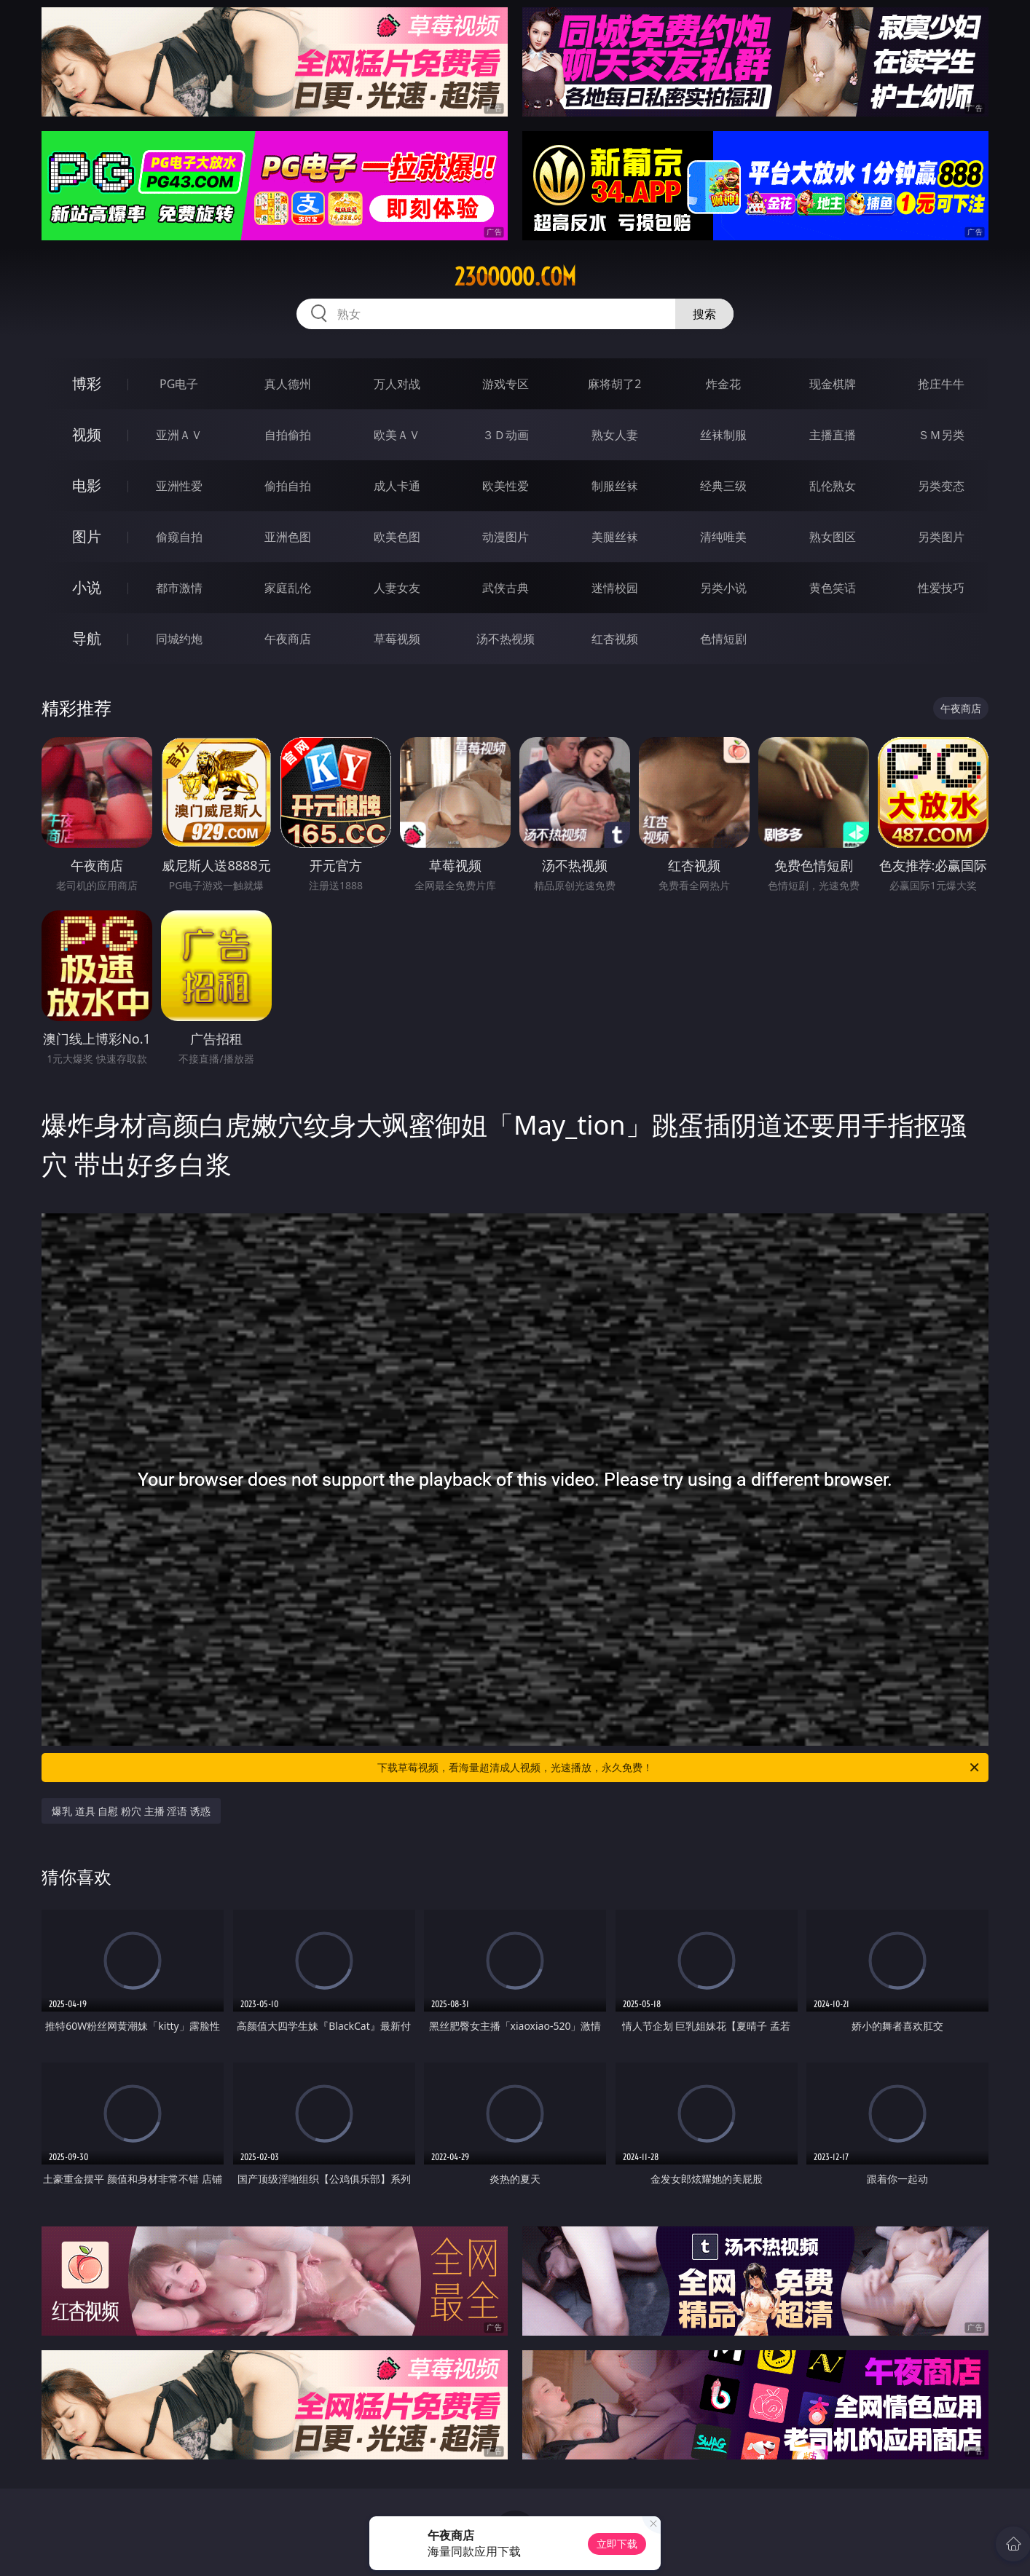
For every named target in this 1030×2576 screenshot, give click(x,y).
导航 (86, 638)
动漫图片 (505, 537)
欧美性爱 (505, 486)
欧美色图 (397, 537)
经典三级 (723, 486)
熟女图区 (832, 537)
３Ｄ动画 (505, 435)
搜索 (704, 314)
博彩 (86, 383)
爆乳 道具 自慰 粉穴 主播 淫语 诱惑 (131, 1811)
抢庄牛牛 (941, 384)
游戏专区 (505, 384)
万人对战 (397, 384)
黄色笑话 (832, 588)
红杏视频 (614, 639)
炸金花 (723, 384)
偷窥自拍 (179, 537)
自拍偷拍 (287, 435)
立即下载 (617, 2544)
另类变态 (941, 486)
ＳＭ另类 (941, 435)
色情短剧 (723, 639)
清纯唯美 (723, 537)
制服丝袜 (614, 486)
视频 (86, 434)
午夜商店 (287, 639)
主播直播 (832, 435)
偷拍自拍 (287, 486)
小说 (86, 587)
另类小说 (723, 588)
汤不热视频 (505, 639)
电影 (86, 485)
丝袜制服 (723, 435)
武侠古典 (505, 588)
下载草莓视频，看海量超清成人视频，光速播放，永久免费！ (679, 1767)
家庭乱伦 (287, 588)
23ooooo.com (515, 276)
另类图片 (941, 537)
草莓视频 (397, 639)
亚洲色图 (287, 537)
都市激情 (179, 588)
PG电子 (179, 384)
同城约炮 (179, 639)
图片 (86, 536)
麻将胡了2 (614, 384)
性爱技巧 (941, 588)
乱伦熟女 (832, 486)
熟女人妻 (614, 435)
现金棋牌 (832, 384)
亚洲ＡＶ (179, 435)
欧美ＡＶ (397, 435)
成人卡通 (397, 486)
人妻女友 (397, 588)
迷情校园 (614, 588)
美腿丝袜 (614, 537)
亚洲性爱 (179, 486)
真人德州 (287, 384)
